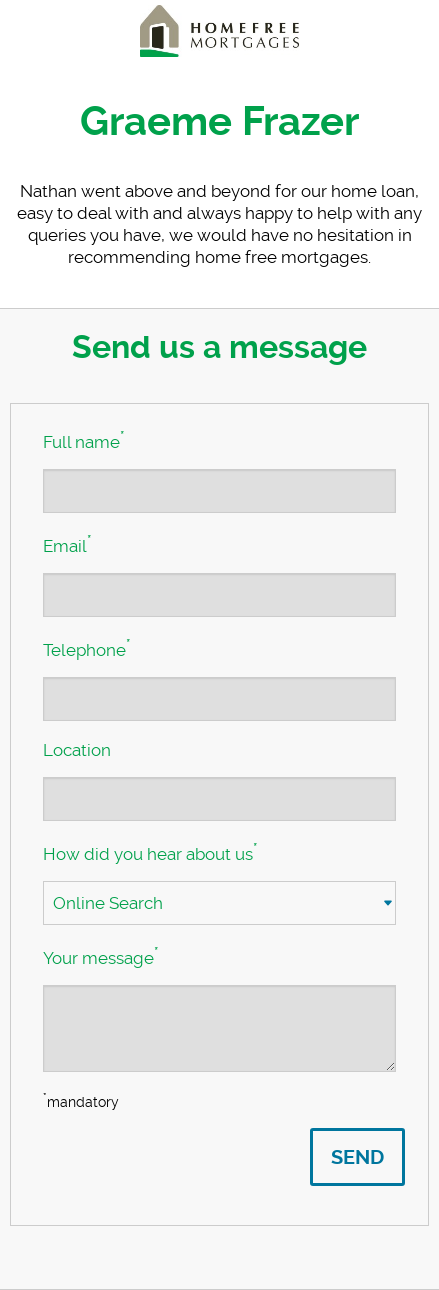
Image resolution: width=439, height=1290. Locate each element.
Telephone (86, 648)
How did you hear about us (150, 852)
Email (67, 544)
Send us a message (219, 347)
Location (77, 750)
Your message (100, 956)
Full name (83, 440)
